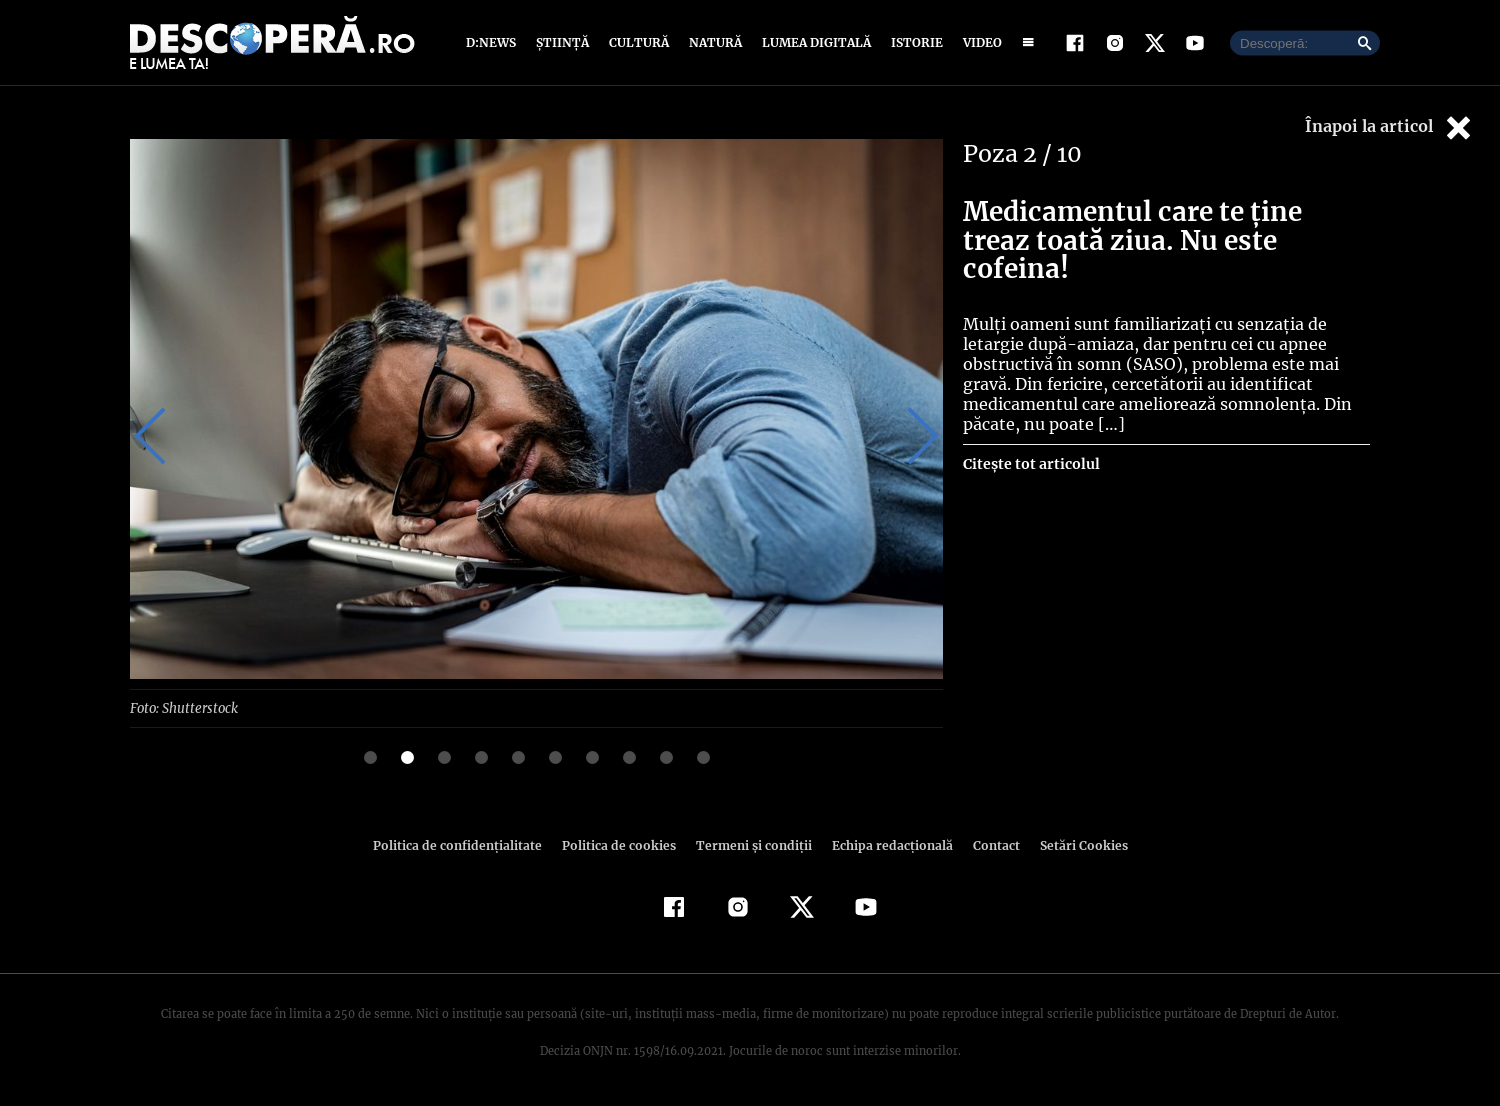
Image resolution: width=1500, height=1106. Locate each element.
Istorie (913, 42)
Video (978, 42)
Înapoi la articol (1390, 127)
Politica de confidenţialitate (466, 844)
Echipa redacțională (886, 844)
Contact (988, 844)
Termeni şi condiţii (751, 844)
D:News (494, 42)
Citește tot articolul (1030, 435)
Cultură (638, 42)
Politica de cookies (621, 844)
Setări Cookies (1073, 844)
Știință (563, 42)
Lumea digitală (813, 42)
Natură (713, 42)
